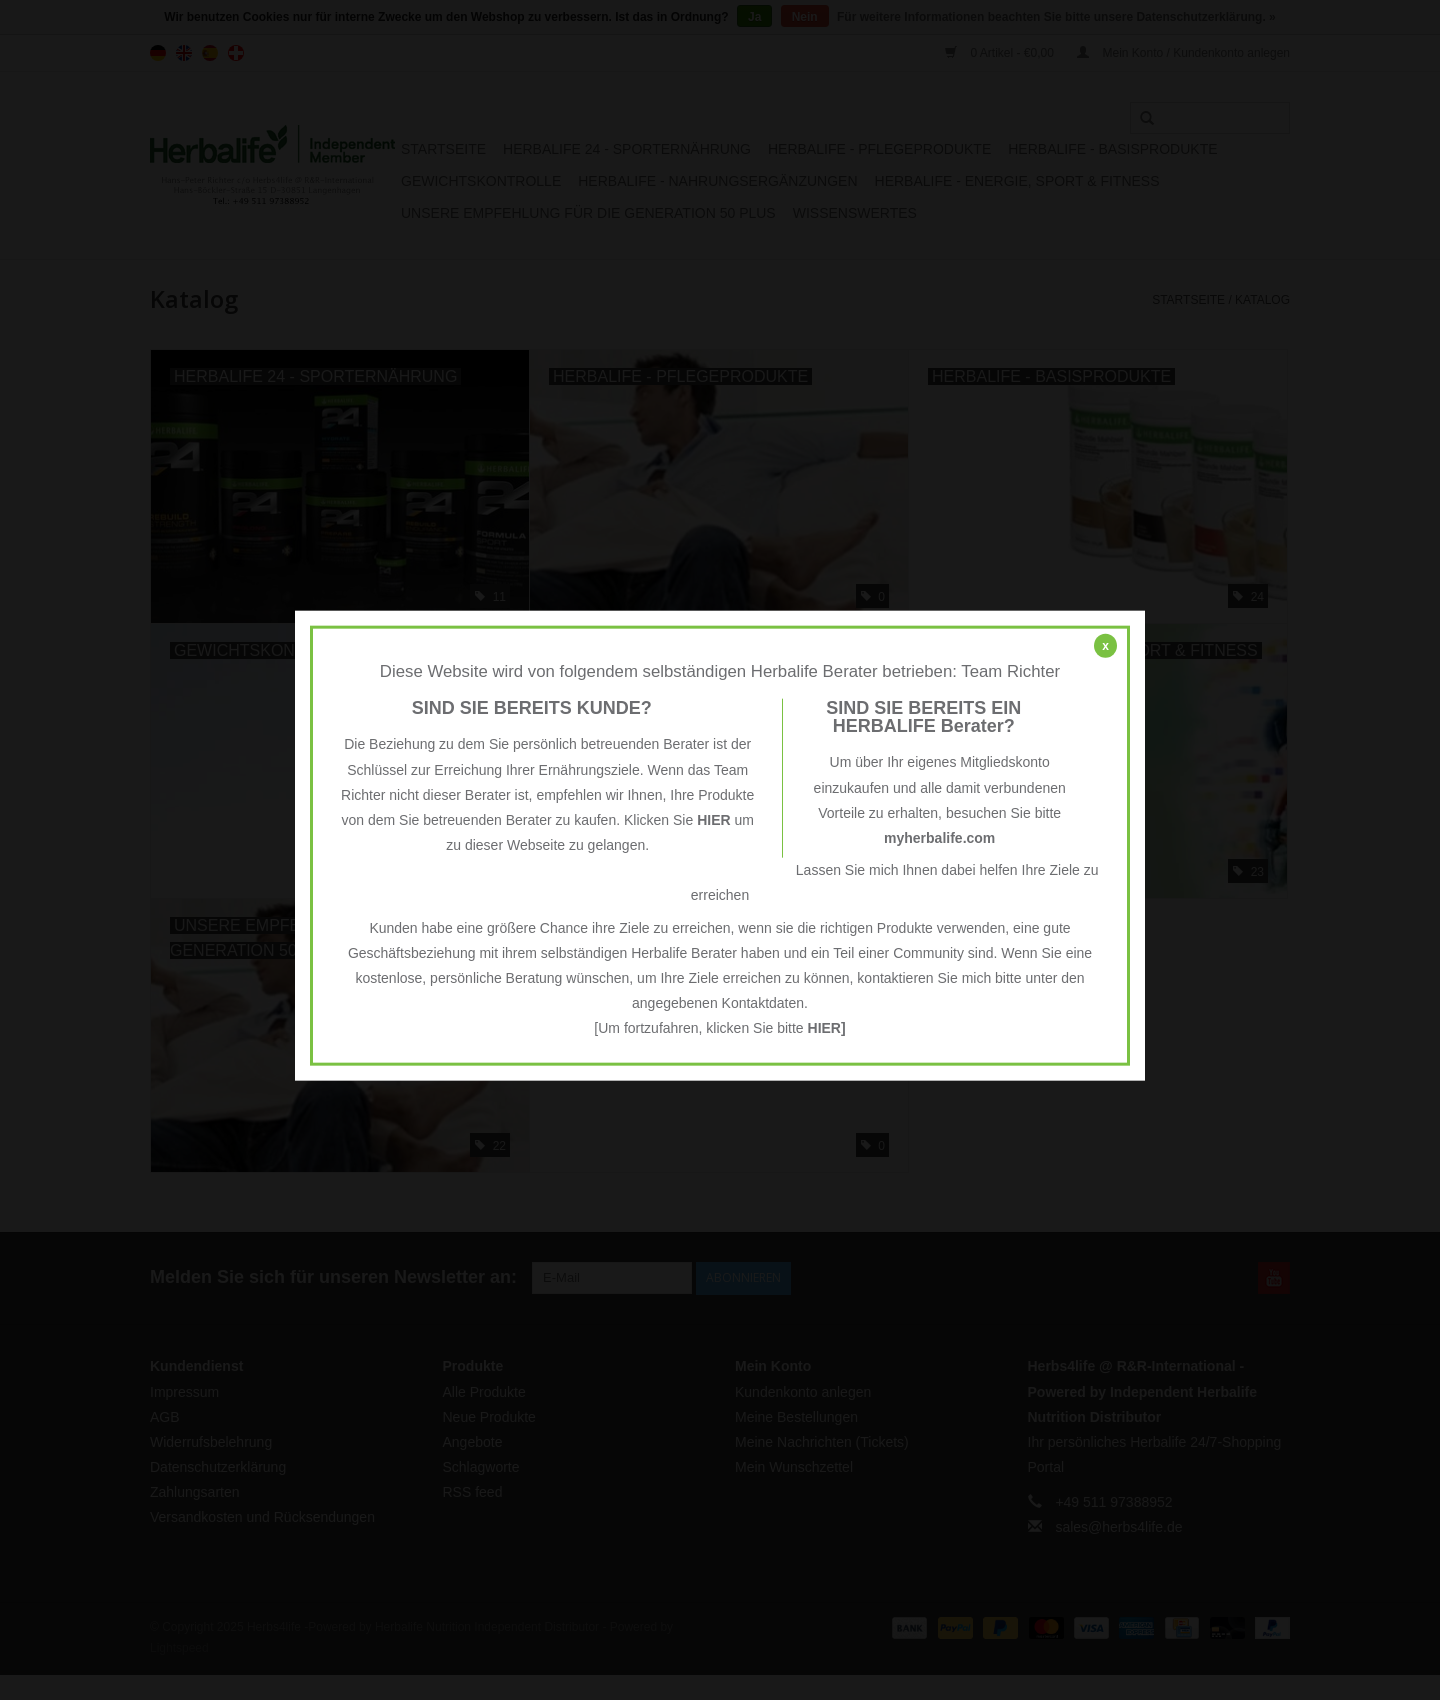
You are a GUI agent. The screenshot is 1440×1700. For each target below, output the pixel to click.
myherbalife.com (939, 838)
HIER (713, 820)
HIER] (827, 1028)
